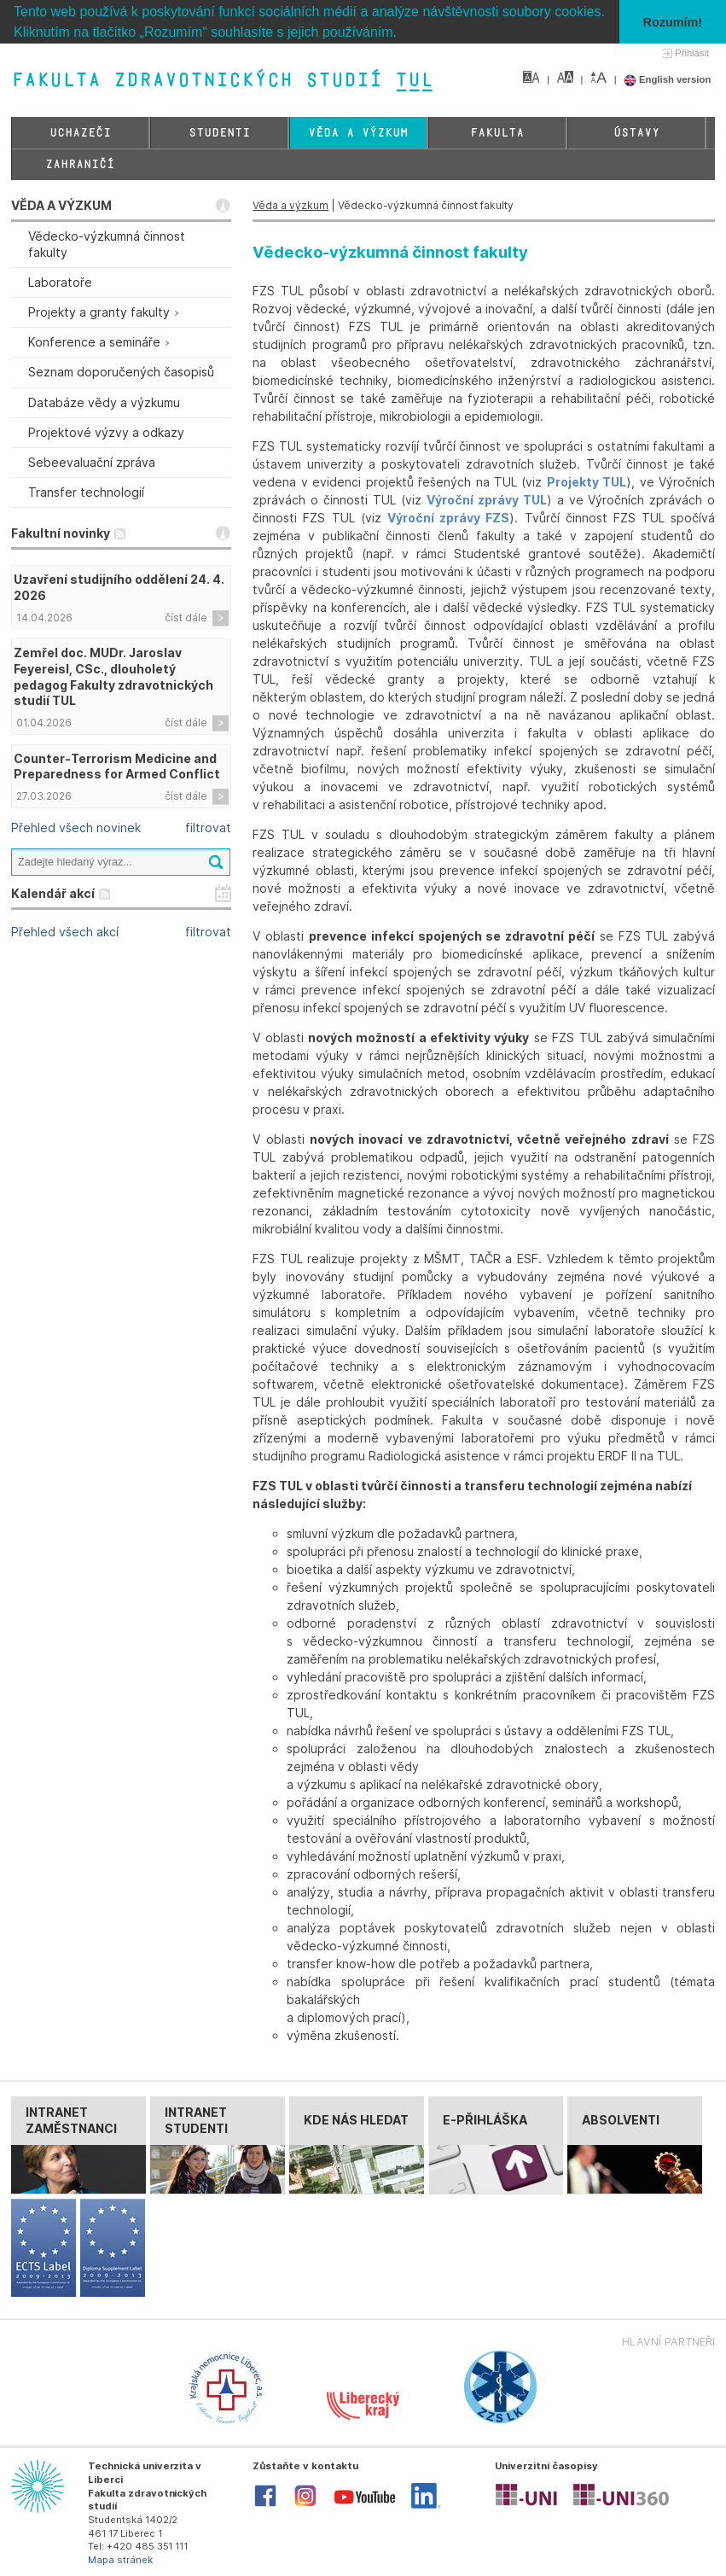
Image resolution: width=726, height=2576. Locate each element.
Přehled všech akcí (65, 931)
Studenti (219, 132)
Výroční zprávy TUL (487, 499)
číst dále (186, 617)
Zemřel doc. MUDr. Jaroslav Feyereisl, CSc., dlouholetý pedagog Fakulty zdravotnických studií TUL (113, 676)
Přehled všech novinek (76, 827)
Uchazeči (80, 132)
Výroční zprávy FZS (448, 517)
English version (667, 79)
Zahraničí (79, 164)
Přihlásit (692, 53)
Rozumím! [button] (673, 22)
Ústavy (636, 132)
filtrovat (208, 827)
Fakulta (497, 132)
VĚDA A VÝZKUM (61, 205)
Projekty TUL (586, 482)
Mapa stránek (120, 2560)
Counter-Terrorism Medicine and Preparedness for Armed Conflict (117, 766)
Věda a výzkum (358, 132)
